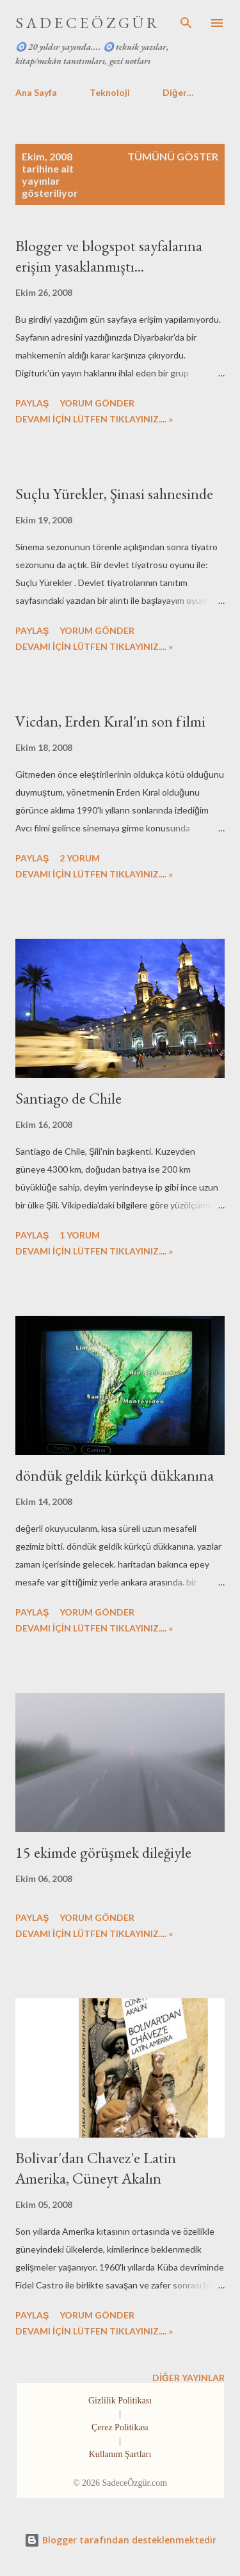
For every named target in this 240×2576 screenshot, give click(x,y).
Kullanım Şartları (120, 2454)
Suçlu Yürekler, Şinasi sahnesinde (114, 494)
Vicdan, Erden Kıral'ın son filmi (110, 721)
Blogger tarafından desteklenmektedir (120, 2540)
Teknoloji (110, 92)
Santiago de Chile (68, 1098)
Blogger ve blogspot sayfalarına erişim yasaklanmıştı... (108, 256)
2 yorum (80, 857)
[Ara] (186, 23)
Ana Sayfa (36, 92)
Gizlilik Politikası (120, 2400)
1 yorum (80, 1235)
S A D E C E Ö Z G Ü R (86, 23)
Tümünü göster (172, 156)
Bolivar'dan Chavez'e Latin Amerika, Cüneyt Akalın (95, 2168)
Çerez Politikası (120, 2427)
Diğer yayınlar (188, 2377)
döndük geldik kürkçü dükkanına (114, 1475)
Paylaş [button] (32, 402)
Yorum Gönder (97, 402)
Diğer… (178, 92)
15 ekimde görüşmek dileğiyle (103, 1852)
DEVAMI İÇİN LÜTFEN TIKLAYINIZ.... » (94, 418)
